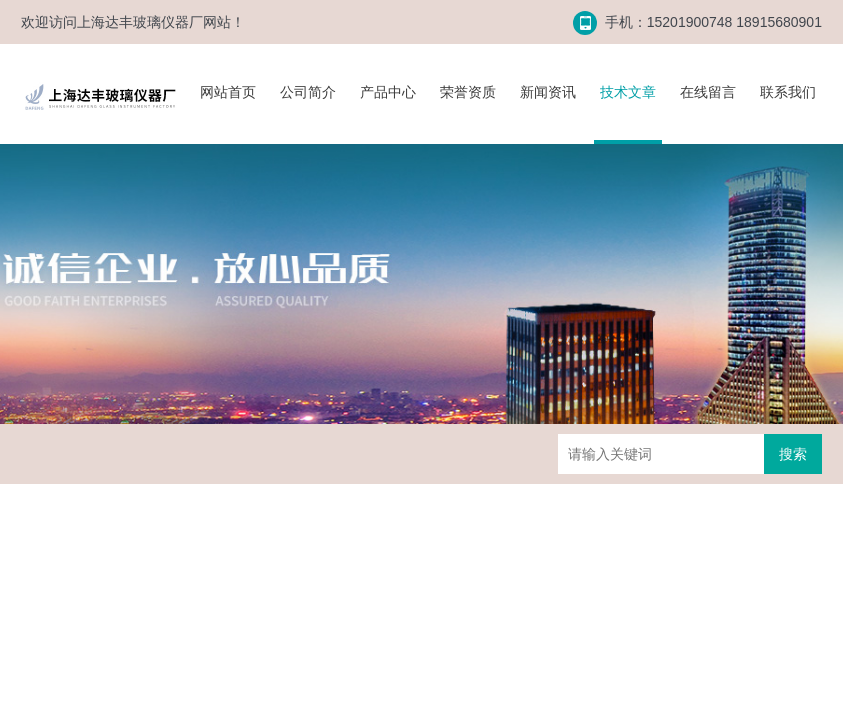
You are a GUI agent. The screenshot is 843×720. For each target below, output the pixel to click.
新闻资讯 (548, 92)
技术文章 (628, 92)
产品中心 (388, 92)
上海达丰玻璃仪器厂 (140, 22)
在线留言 (708, 92)
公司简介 (308, 92)
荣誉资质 (468, 92)
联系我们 (788, 92)
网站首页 (228, 92)
